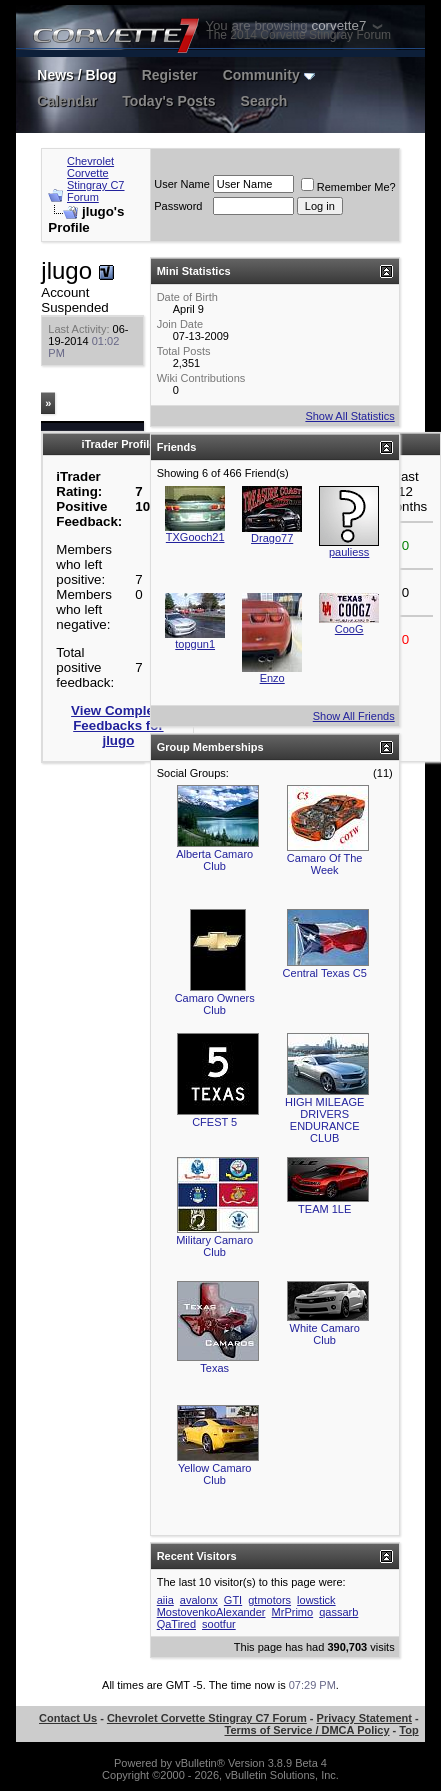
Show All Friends (354, 716)
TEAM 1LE (324, 1209)
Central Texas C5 (325, 973)
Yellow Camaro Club (215, 1474)
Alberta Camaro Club (214, 860)
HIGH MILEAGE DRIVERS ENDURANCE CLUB (324, 1120)
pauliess (349, 552)
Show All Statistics (349, 416)
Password (178, 206)
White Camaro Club (325, 1334)
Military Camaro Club (214, 1246)
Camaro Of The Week (325, 864)
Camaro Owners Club (215, 1004)
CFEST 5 (214, 1122)
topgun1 (195, 644)
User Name (182, 184)
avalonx (199, 1600)
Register (170, 75)
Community (269, 75)
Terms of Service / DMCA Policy (306, 1730)
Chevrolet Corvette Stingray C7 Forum (95, 179)
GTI (233, 1600)
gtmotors (269, 1600)
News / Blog (76, 75)
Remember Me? (348, 187)
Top (408, 1730)
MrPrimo (293, 1612)
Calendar (67, 101)
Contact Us (68, 1718)
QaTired (176, 1624)
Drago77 (272, 538)
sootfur (219, 1624)
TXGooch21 (195, 537)
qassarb (338, 1612)
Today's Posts (168, 101)
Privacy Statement (364, 1718)
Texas (214, 1368)
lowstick (316, 1600)
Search (264, 101)
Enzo (272, 678)
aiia (165, 1600)
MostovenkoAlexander (211, 1612)
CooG (349, 629)
